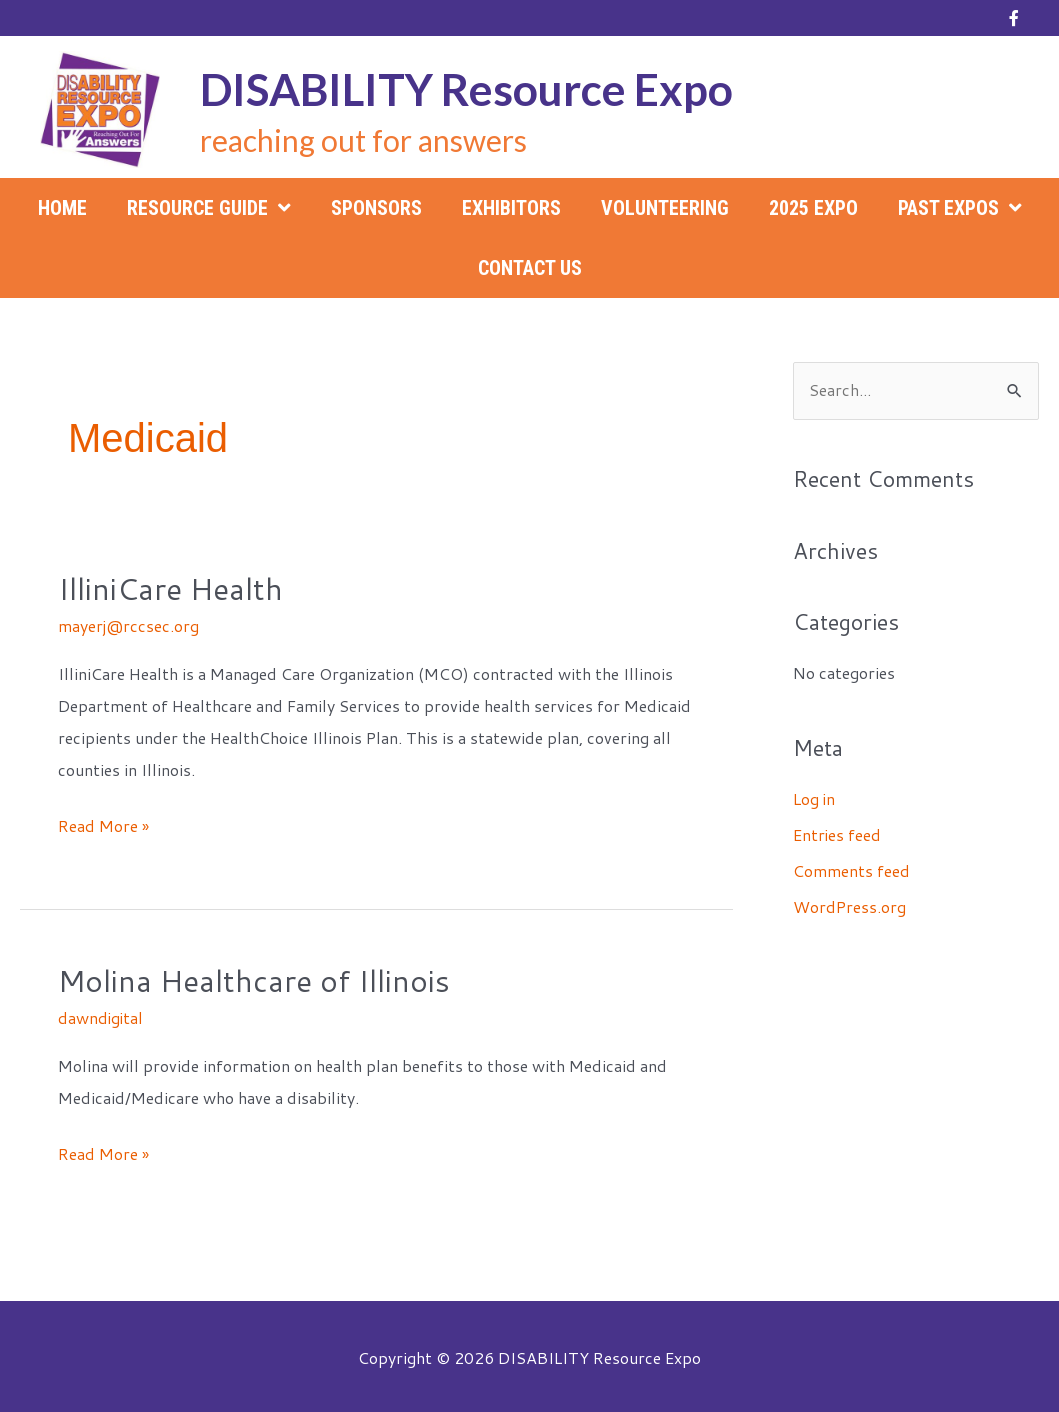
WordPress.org (849, 906)
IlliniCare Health (170, 588)
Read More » (103, 825)
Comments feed (851, 870)
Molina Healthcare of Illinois (254, 978)
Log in (814, 798)
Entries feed (837, 834)
